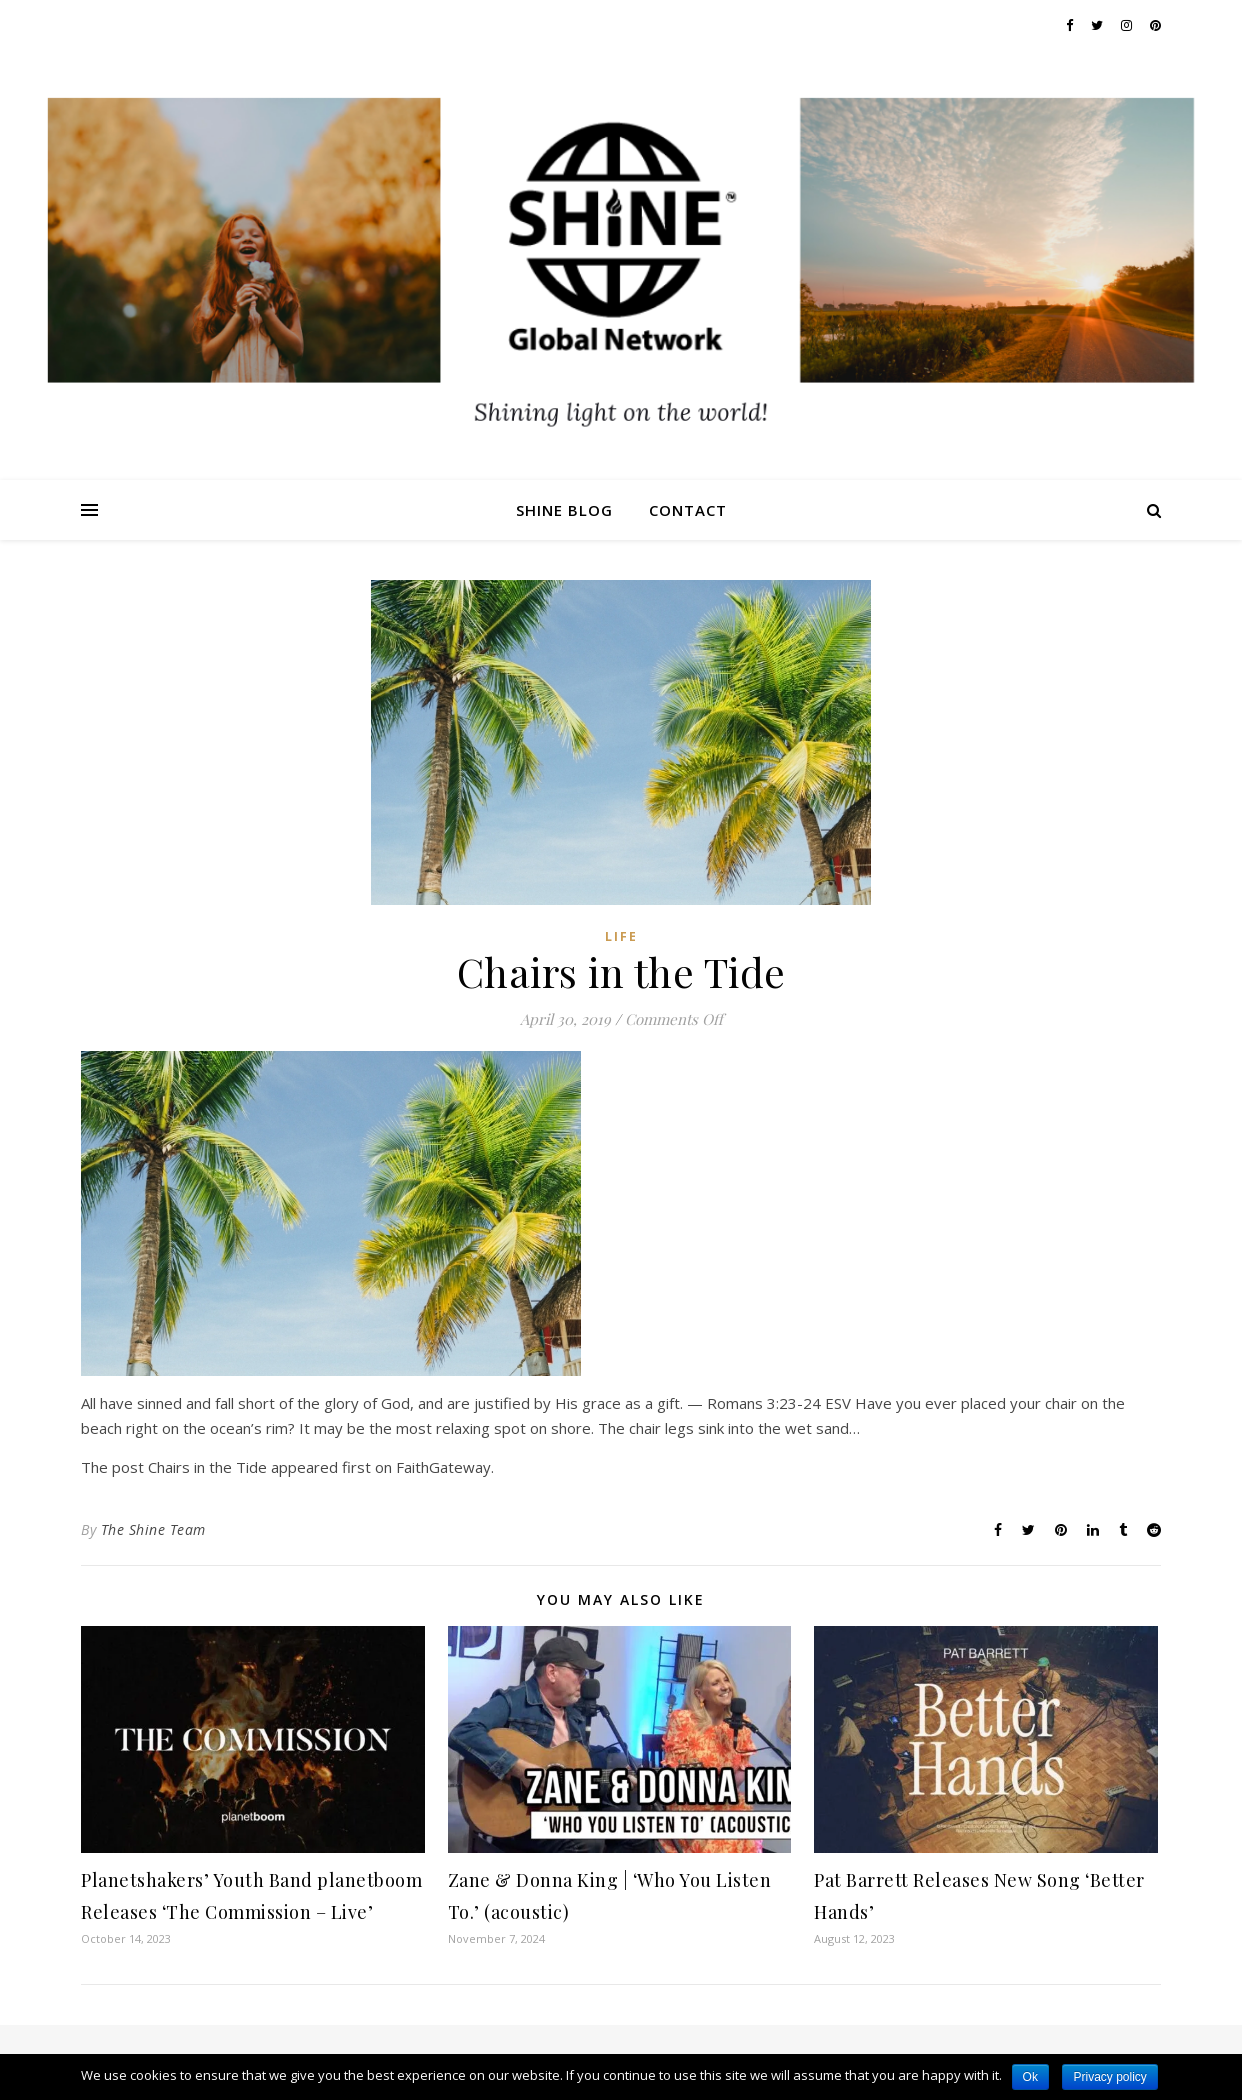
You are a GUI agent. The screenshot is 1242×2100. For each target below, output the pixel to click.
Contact (688, 510)
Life (621, 936)
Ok (1030, 2077)
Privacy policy (1109, 2077)
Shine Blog (564, 510)
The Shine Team (153, 1529)
